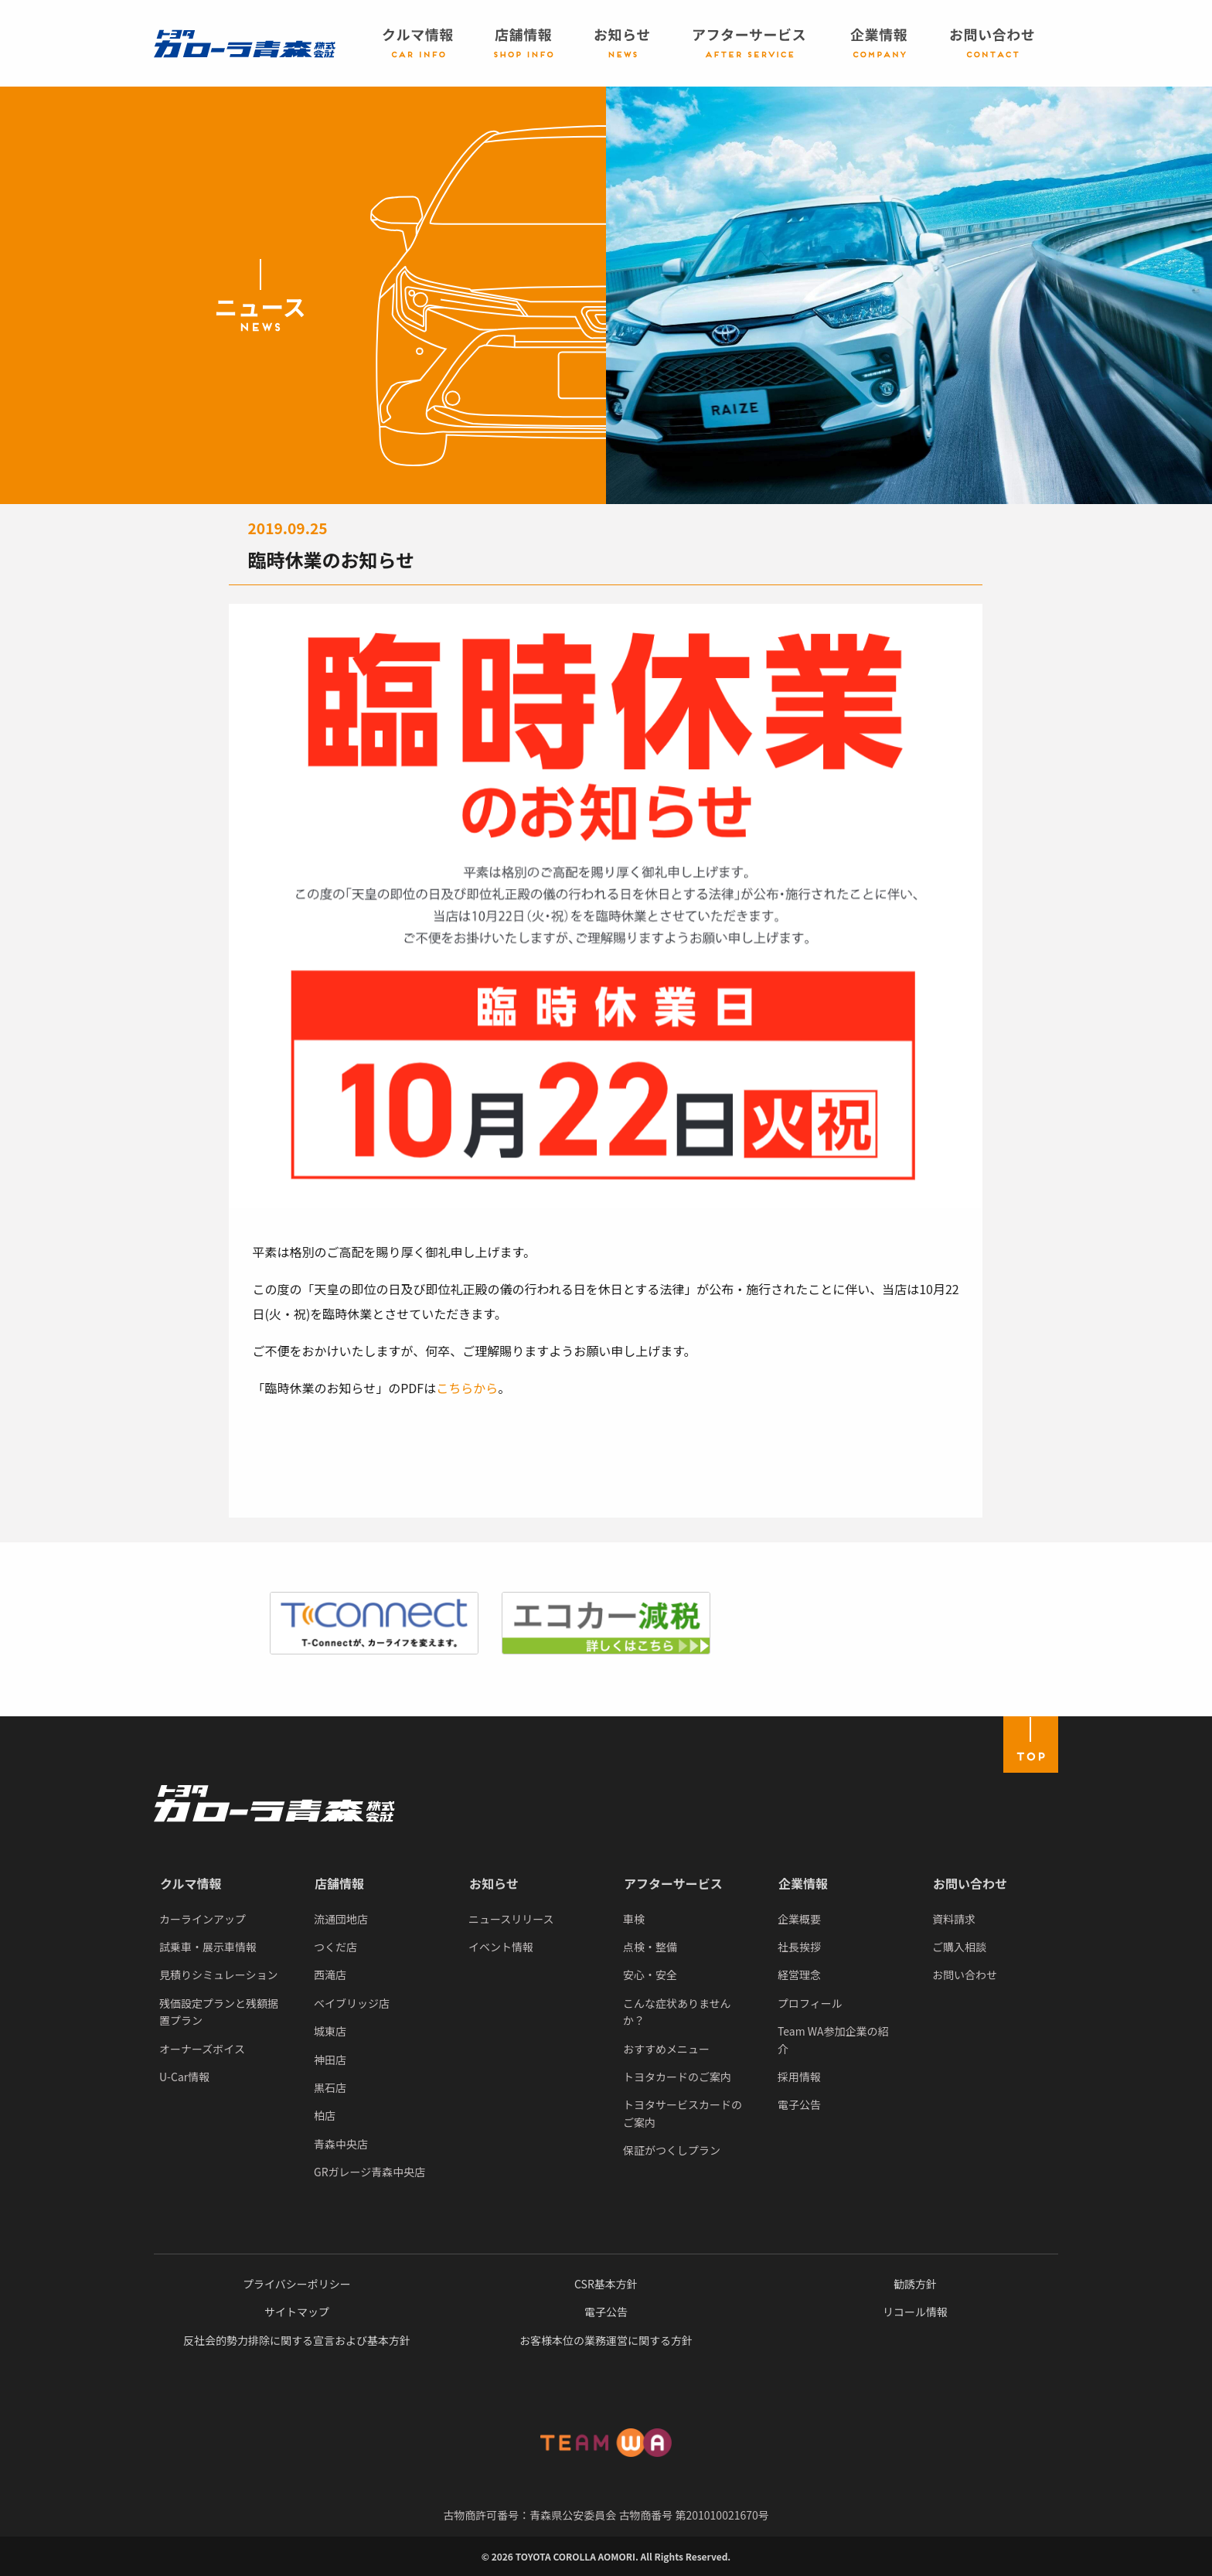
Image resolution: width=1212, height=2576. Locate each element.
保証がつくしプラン (671, 2150)
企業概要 (799, 1919)
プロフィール (810, 2003)
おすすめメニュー (666, 2048)
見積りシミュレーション (218, 1974)
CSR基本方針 (606, 2283)
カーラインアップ (202, 1919)
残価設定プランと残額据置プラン (218, 2011)
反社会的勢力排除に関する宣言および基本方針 (296, 2340)
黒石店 (330, 2087)
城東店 (330, 2031)
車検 (634, 1919)
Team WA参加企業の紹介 (833, 2039)
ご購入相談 (959, 1946)
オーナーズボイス (202, 2048)
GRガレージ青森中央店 (369, 2171)
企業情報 (803, 1883)
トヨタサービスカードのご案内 (682, 2113)
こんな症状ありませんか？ (677, 2011)
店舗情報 (339, 1883)
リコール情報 (915, 2311)
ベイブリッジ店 (352, 2003)
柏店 (324, 2115)
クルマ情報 (191, 1883)
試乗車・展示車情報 (208, 1946)
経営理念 (799, 1974)
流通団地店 (341, 1919)
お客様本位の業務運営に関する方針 (606, 2340)
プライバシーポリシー (297, 2283)
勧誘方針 (915, 2283)
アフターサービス (673, 1883)
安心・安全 (650, 1974)
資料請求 (953, 1919)
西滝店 (330, 1974)
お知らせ (494, 1883)
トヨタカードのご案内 (677, 2076)
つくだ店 (335, 1946)
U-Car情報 (184, 2076)
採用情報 (799, 2076)
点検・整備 (650, 1946)
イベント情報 (500, 1946)
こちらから (467, 1387)
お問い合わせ (970, 1883)
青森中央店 (341, 2144)
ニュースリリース (511, 1919)
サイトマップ (296, 2311)
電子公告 (799, 2104)
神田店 (330, 2059)
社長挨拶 (799, 1946)
